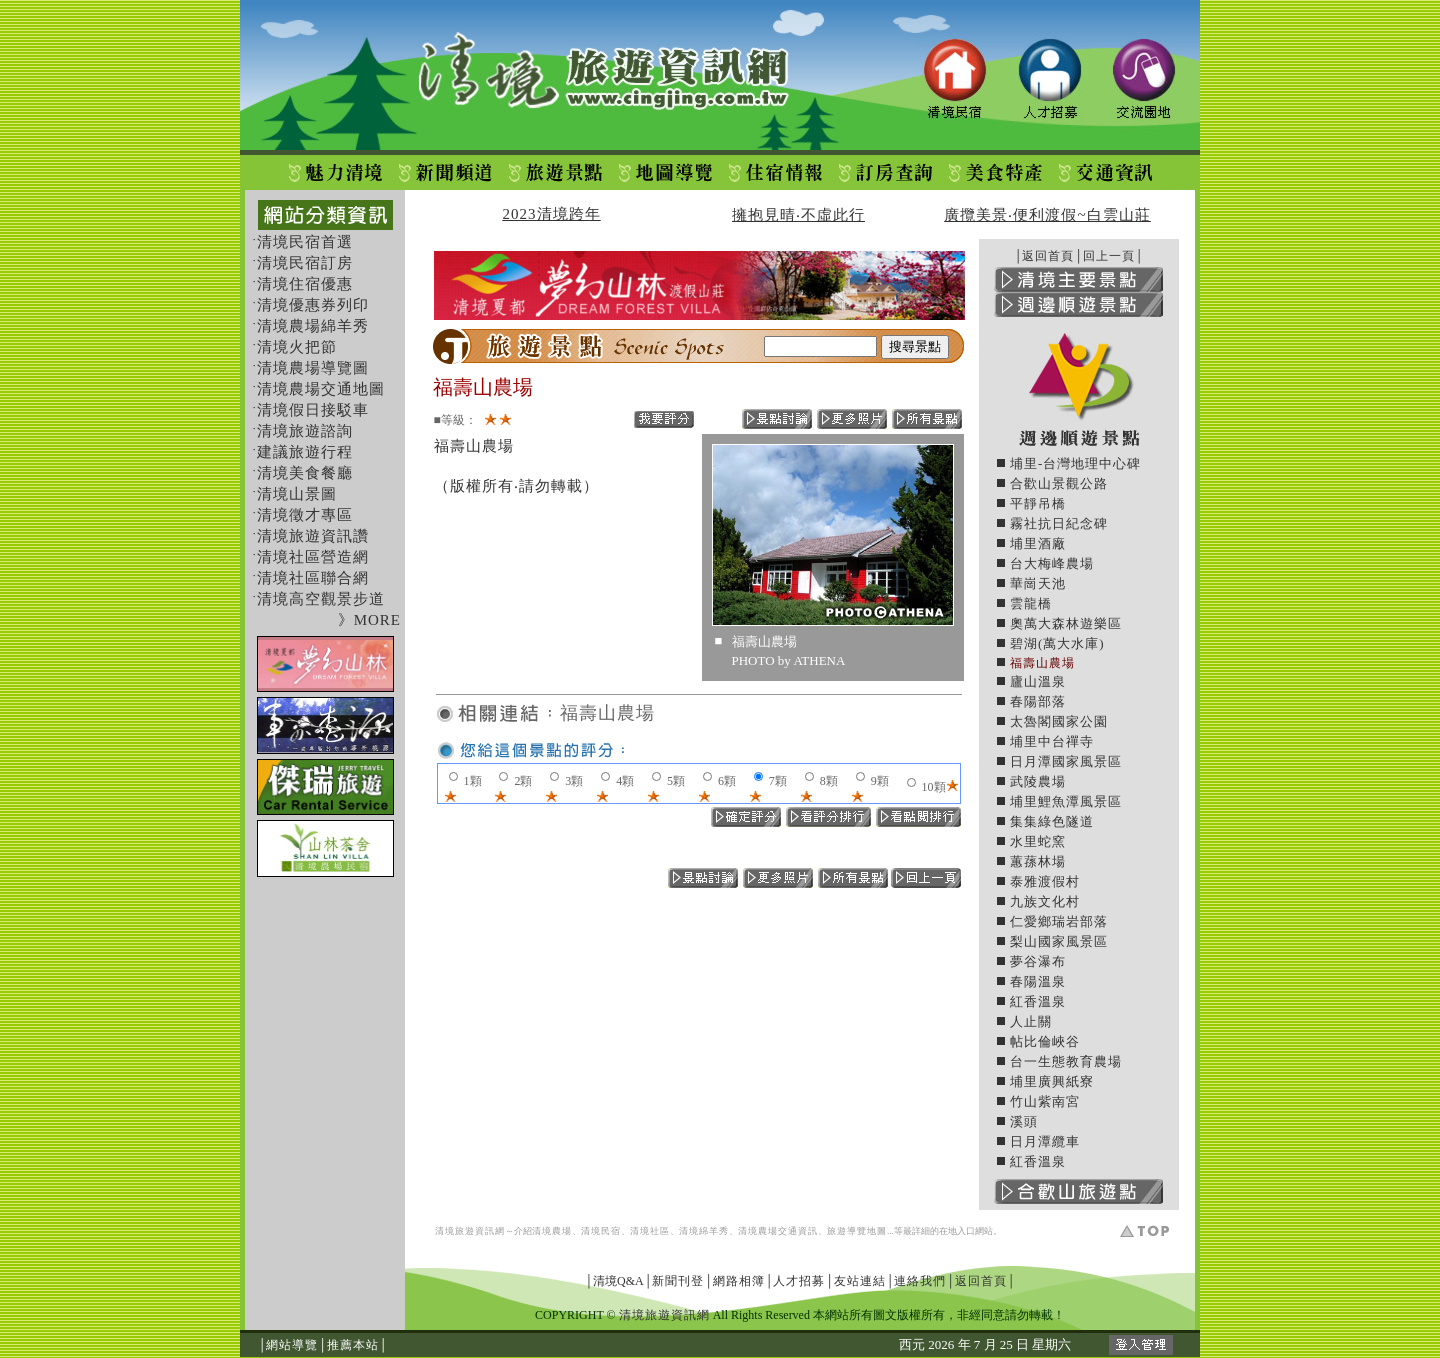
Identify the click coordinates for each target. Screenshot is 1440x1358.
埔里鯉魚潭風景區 (1066, 801)
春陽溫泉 (1038, 981)
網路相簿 (739, 1281)
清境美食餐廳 (305, 473)
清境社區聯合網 (313, 578)
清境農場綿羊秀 (313, 326)
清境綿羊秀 (704, 1231)
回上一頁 (1109, 256)
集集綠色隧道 (1052, 821)
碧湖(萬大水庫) (1057, 643)
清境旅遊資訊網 (470, 1231)
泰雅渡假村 (1045, 881)
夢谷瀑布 (1038, 961)
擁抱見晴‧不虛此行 (798, 215)
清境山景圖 (297, 494)
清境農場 (552, 1231)
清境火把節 (297, 347)
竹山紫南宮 (1045, 1101)
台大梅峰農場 (1052, 563)
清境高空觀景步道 (321, 599)
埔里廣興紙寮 (1052, 1081)
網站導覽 (292, 1345)
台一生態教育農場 (1066, 1061)
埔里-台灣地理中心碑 (1075, 463)
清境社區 (650, 1231)
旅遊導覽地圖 (857, 1231)
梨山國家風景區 (1059, 941)
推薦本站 (353, 1345)
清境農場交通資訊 (778, 1231)
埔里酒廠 (1038, 543)
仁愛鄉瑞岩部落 (1059, 921)
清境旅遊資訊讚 (313, 536)
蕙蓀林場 (1038, 861)
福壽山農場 (607, 713)
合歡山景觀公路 (1059, 483)
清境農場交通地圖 (321, 389)
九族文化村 (1045, 901)
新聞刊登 (678, 1281)
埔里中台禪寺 (1052, 741)
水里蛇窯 (1038, 841)
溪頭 (1024, 1121)
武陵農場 (1038, 781)
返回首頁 (1048, 256)
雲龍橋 (1031, 603)
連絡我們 (920, 1281)
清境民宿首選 (305, 242)
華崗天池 (1038, 583)
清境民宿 (601, 1231)
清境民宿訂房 (305, 263)
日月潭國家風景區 (1066, 761)
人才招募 (799, 1281)
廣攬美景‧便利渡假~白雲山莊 (1047, 215)
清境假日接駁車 (313, 410)
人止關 (1031, 1021)
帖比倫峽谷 (1045, 1041)
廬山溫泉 (1038, 681)
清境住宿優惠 (305, 284)
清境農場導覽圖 (313, 368)
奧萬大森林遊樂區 (1066, 623)
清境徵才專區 (305, 515)
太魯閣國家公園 (1059, 721)
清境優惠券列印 (313, 305)
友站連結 (860, 1281)
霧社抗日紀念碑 (1059, 523)
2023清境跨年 (552, 214)
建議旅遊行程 (305, 452)
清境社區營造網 (313, 557)
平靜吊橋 (1038, 503)
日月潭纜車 (1045, 1141)
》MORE (369, 620)
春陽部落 (1038, 701)
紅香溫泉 (1038, 1001)
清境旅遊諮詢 (305, 431)
